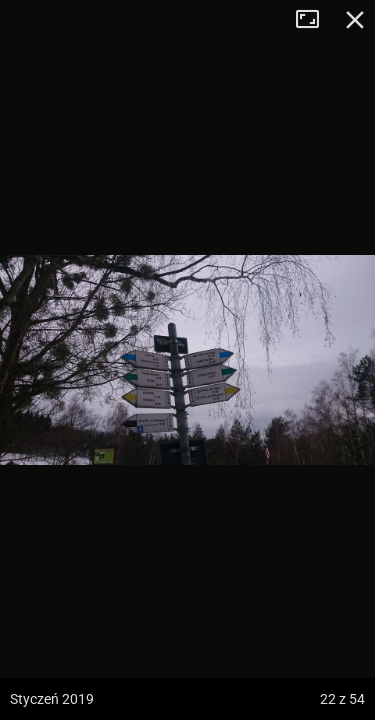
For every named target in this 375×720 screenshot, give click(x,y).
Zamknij (355, 20)
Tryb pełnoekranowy (315, 20)
